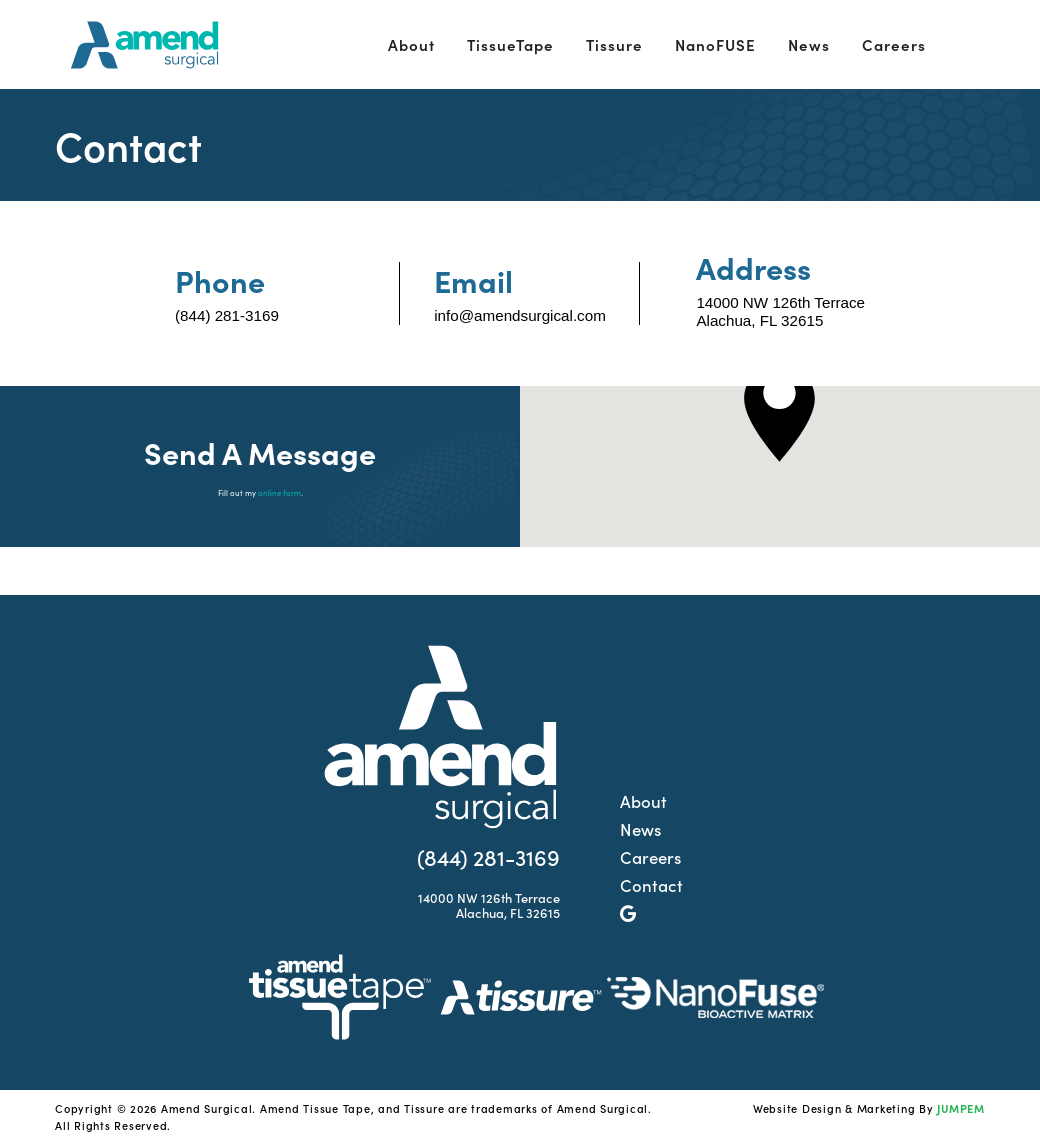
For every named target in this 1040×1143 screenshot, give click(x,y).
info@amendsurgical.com (520, 315)
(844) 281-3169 (227, 315)
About (411, 44)
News (809, 44)
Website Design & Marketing (834, 1108)
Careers (894, 44)
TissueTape (510, 44)
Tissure (614, 44)
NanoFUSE (715, 44)
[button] (779, 412)
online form (279, 492)
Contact (651, 885)
